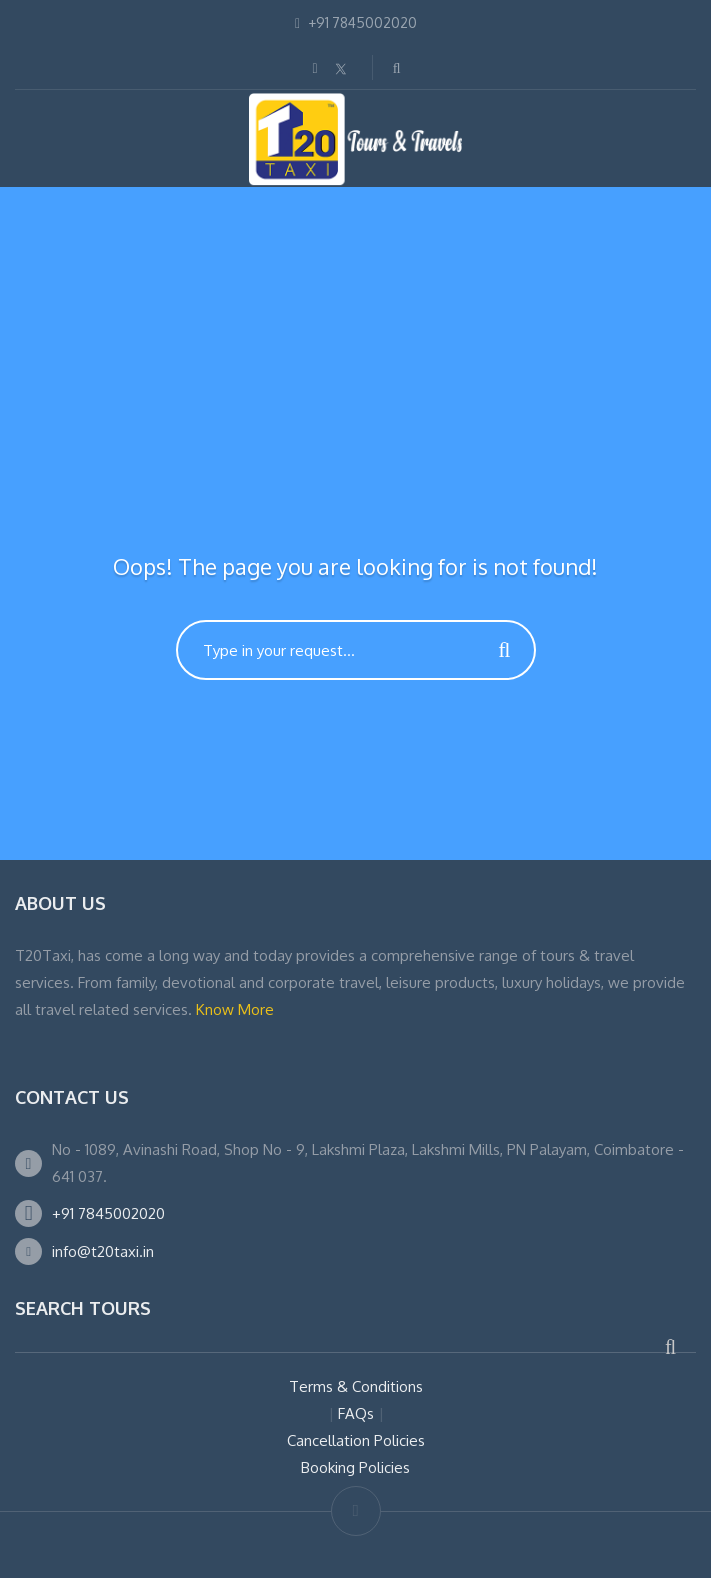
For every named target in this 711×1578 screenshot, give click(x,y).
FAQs (356, 1413)
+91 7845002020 (108, 1213)
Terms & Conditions (356, 1386)
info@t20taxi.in (103, 1251)
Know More (235, 1009)
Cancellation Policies (356, 1440)
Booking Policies (355, 1467)
